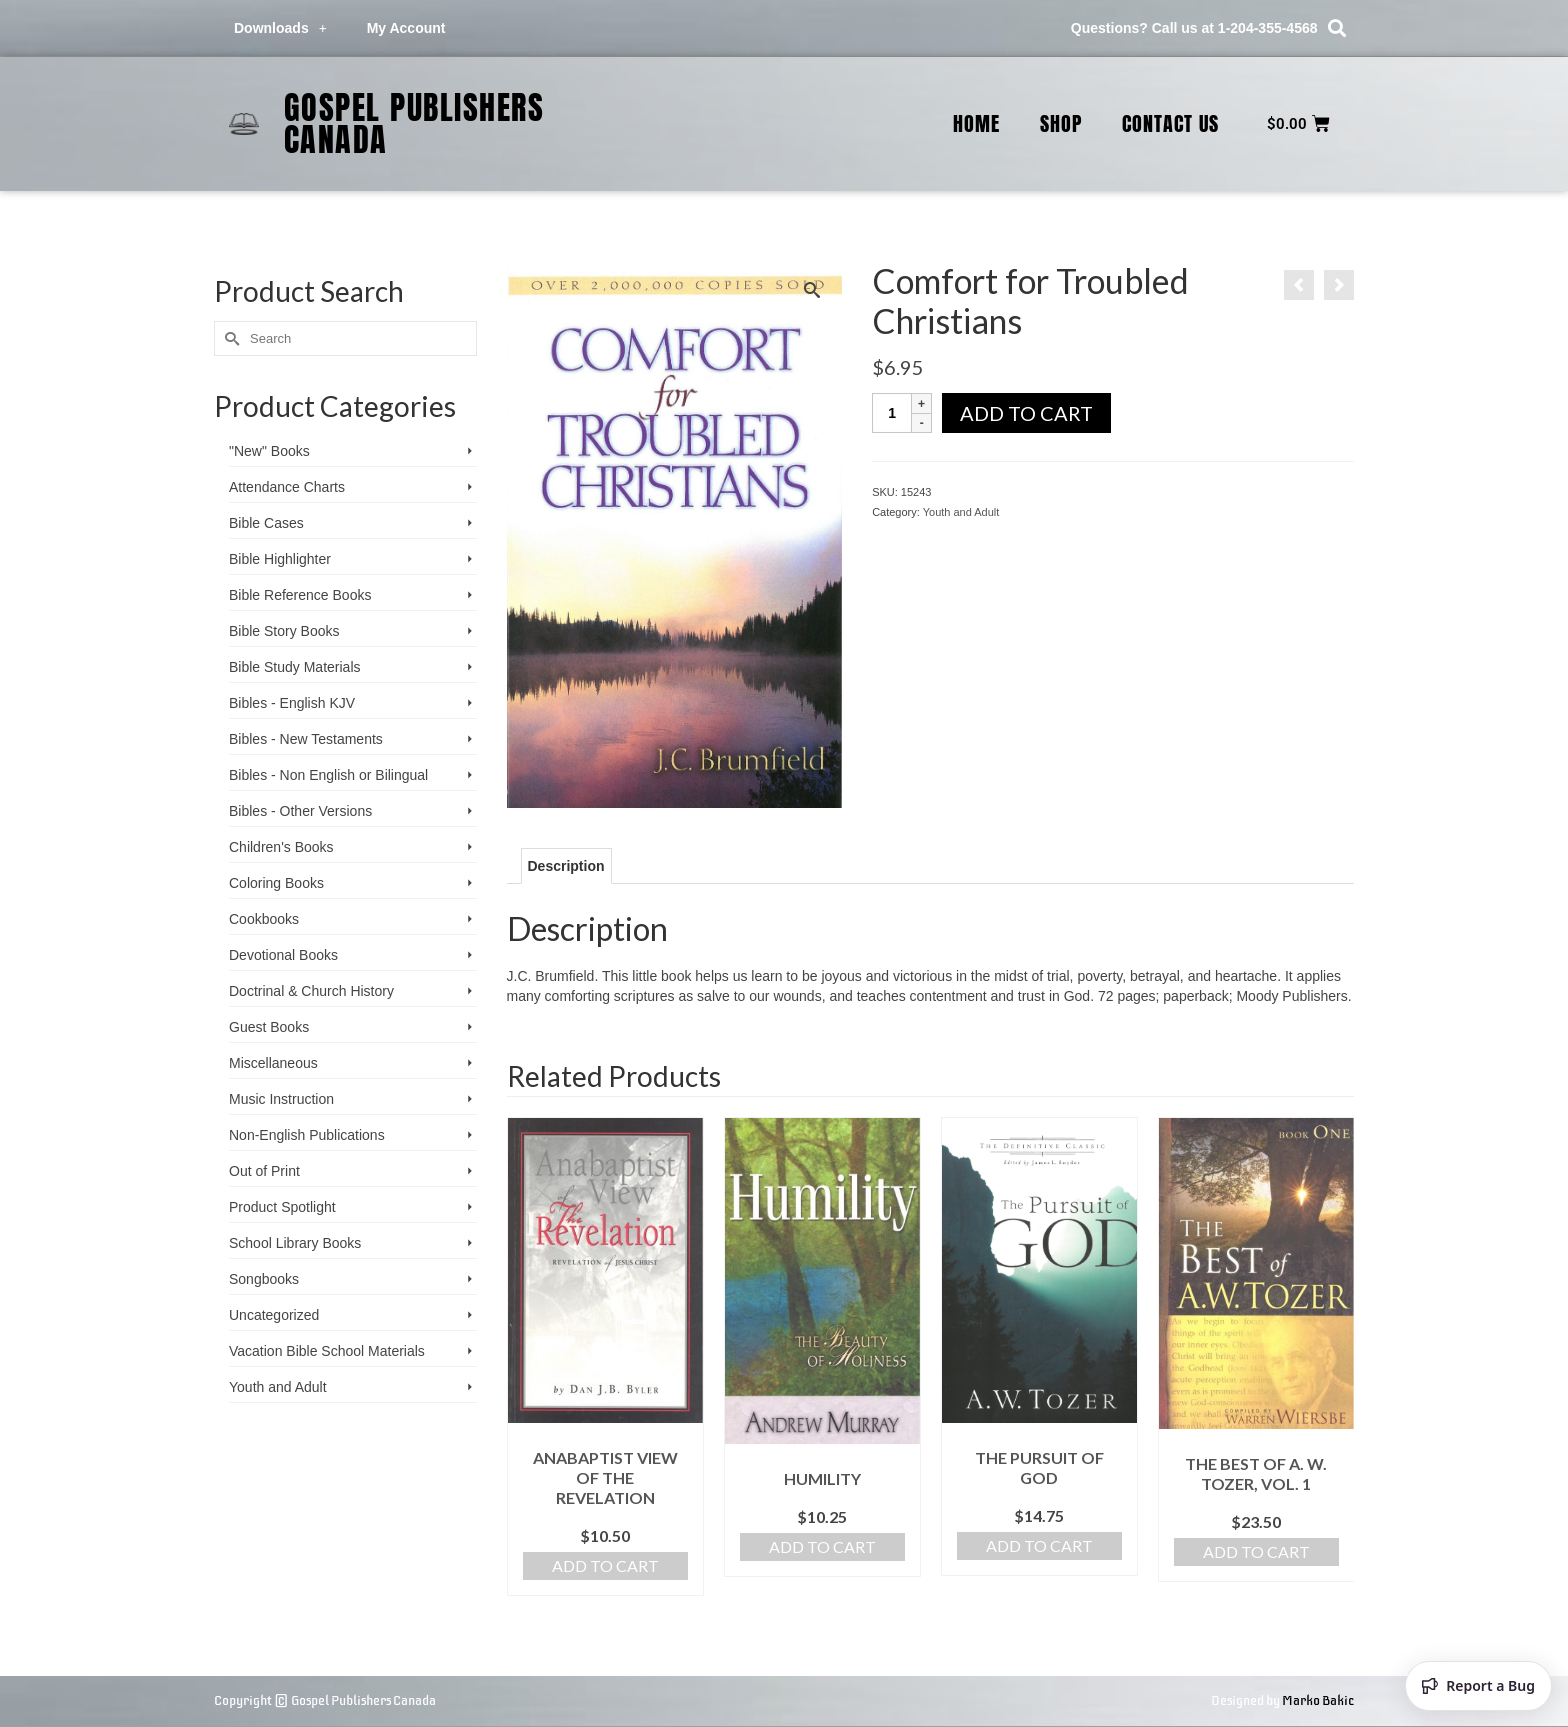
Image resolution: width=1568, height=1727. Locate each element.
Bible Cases (266, 523)
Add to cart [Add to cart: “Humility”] (822, 1546)
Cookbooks (264, 919)
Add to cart (1026, 413)
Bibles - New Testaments (306, 739)
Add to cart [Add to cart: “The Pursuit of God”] (1039, 1545)
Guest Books (269, 1027)
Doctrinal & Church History (311, 991)
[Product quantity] (892, 413)
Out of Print (264, 1171)
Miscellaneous (273, 1063)
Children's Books (281, 847)
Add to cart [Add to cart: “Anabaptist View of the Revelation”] (605, 1565)
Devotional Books (283, 955)
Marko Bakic (1318, 1700)
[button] (1337, 28)
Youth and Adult (961, 512)
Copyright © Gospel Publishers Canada (325, 1700)
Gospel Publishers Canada (414, 123)
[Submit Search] (229, 338)
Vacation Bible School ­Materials (327, 1351)
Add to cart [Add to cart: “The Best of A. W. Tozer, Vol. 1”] (1256, 1551)
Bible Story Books (284, 631)
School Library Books (295, 1243)
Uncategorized (274, 1315)
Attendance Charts (287, 487)
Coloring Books (276, 883)
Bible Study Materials (295, 667)
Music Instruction (281, 1099)
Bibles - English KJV (292, 703)
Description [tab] (566, 866)
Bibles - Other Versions (300, 811)
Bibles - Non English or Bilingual (328, 775)
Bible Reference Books (300, 595)
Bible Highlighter (280, 559)
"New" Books (269, 451)
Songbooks (264, 1279)
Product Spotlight (282, 1207)
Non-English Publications (307, 1135)
